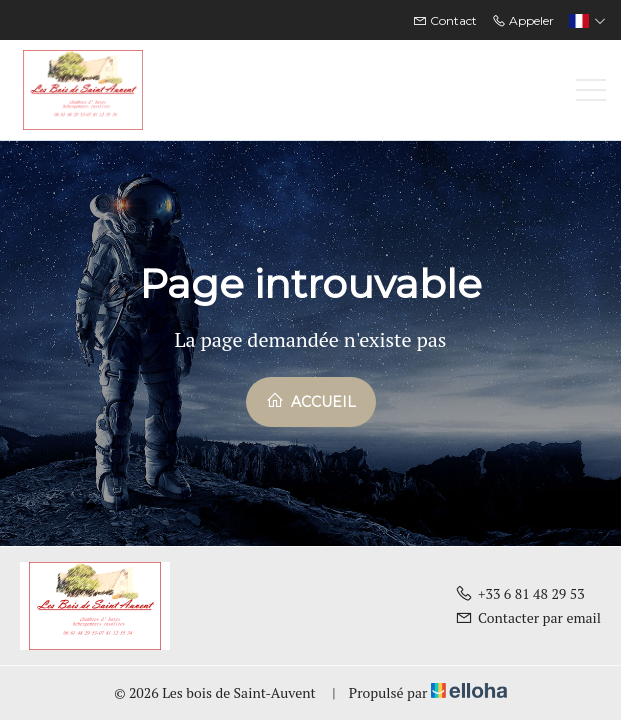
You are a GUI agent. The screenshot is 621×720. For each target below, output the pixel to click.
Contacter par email (528, 617)
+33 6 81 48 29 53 (520, 593)
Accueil (311, 401)
